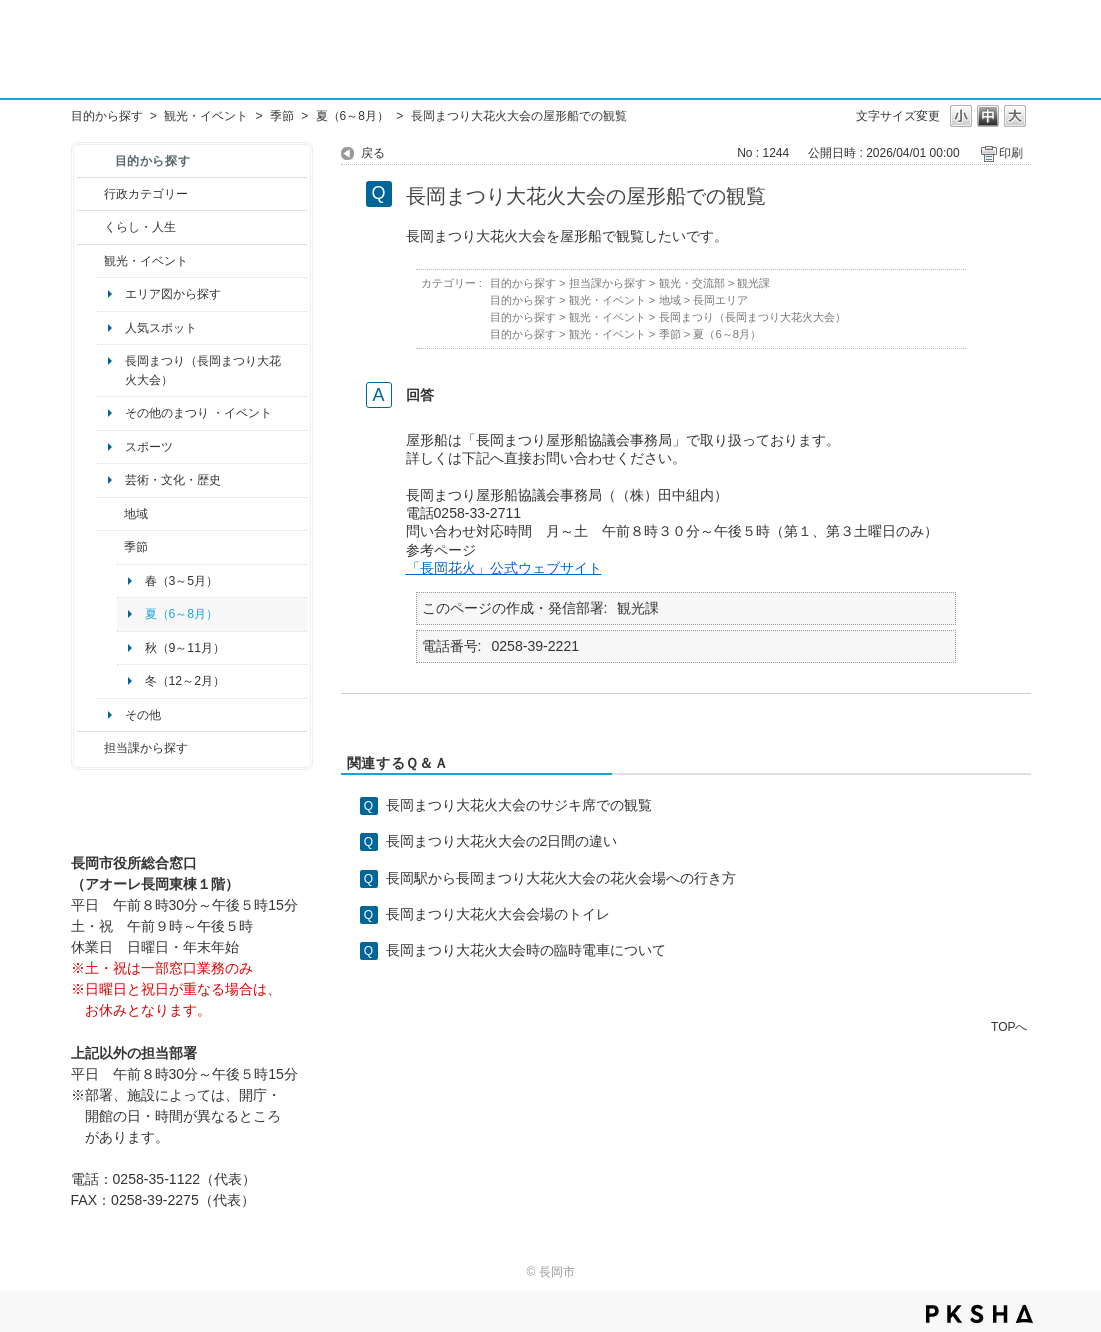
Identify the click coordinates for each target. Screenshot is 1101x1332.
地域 (136, 514)
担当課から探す (146, 748)
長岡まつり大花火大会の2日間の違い (502, 841)
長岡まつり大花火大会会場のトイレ (498, 914)
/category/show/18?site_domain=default (90, 261)
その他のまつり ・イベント (198, 413)
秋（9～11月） (185, 648)
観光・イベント (206, 116)
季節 (282, 116)
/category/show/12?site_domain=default (90, 227)
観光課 (753, 283)
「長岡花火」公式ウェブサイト (504, 568)
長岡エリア (720, 300)
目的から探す (107, 116)
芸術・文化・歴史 (173, 480)
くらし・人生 (140, 227)
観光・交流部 (692, 283)
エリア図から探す (173, 294)
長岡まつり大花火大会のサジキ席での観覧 (519, 805)
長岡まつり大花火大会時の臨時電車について (526, 950)
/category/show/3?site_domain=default (90, 194)
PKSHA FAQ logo (979, 1314)
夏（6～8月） (352, 116)
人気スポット (161, 328)
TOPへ (1009, 1026)
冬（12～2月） (185, 681)
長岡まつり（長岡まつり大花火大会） (203, 370)
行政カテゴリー (146, 194)
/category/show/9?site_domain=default (90, 748)
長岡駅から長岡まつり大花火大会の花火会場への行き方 (561, 878)
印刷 (1011, 153)
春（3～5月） (182, 581)
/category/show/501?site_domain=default (110, 547)
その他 (143, 715)
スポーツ (149, 447)
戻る (373, 153)
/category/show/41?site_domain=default (110, 514)
